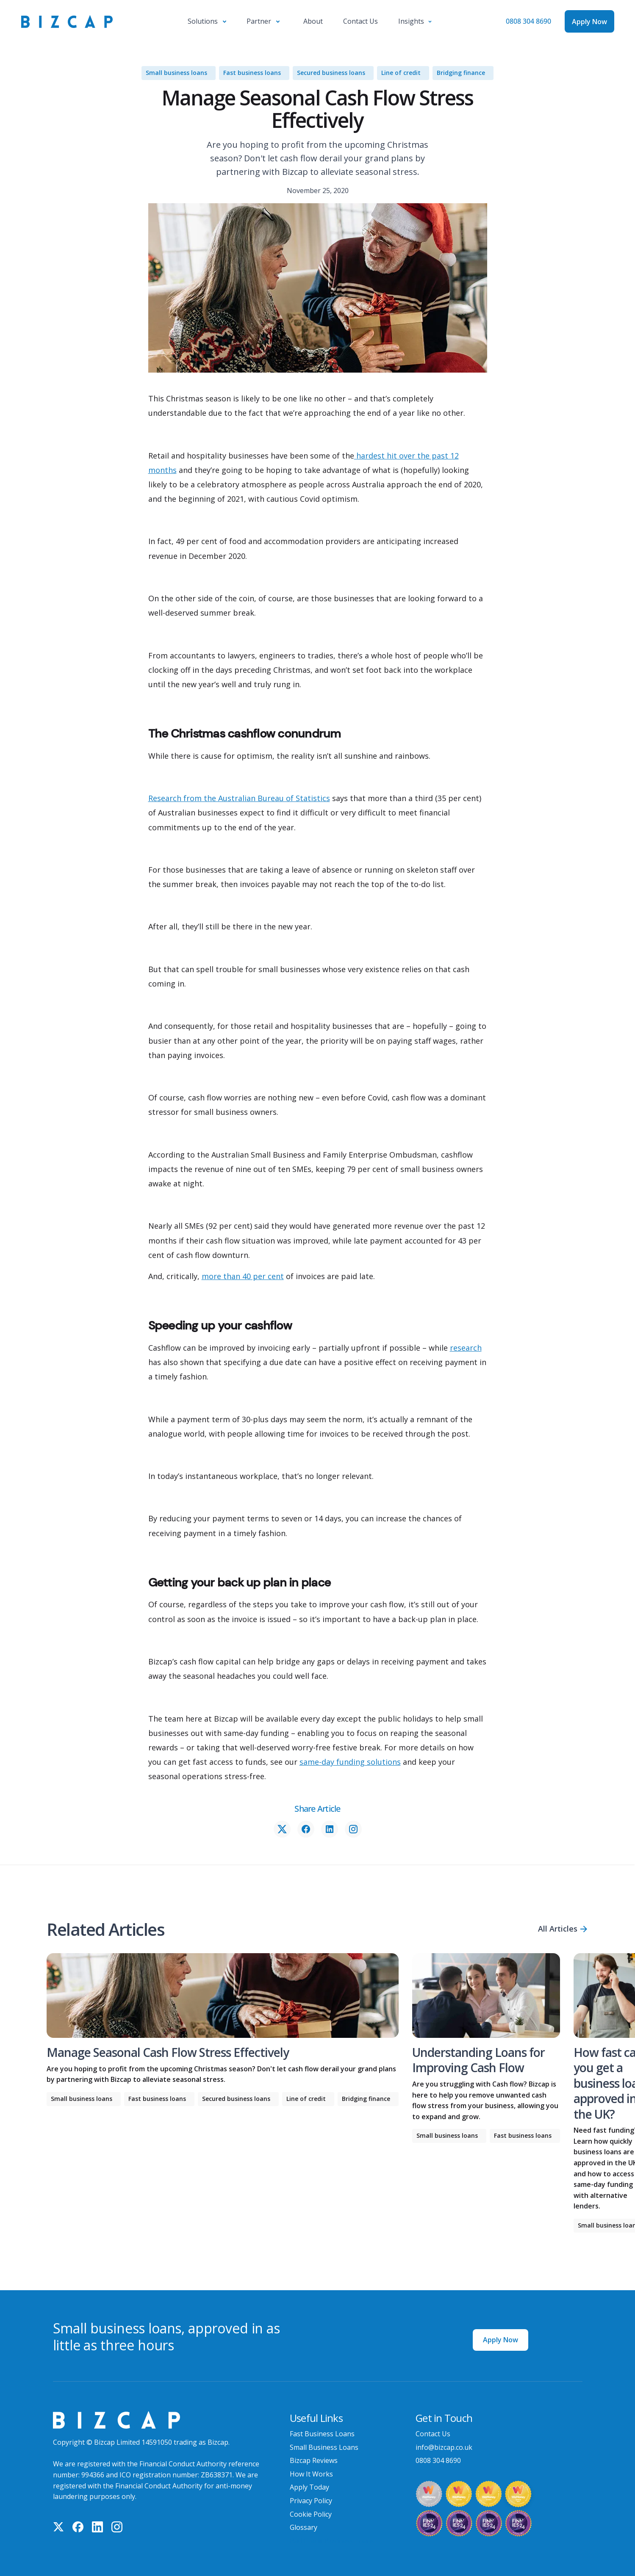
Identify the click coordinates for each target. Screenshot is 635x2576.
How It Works (311, 2474)
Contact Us (433, 2433)
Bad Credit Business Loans (332, 2541)
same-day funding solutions (350, 1762)
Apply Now (500, 2339)
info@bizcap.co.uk (444, 2447)
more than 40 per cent (243, 1276)
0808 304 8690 (528, 21)
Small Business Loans (324, 2447)
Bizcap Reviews (314, 2460)
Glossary (303, 2527)
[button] (207, 21)
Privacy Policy (311, 2500)
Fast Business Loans (322, 2433)
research (466, 1348)
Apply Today (309, 2487)
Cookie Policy (311, 2514)
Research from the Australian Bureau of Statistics (239, 798)
